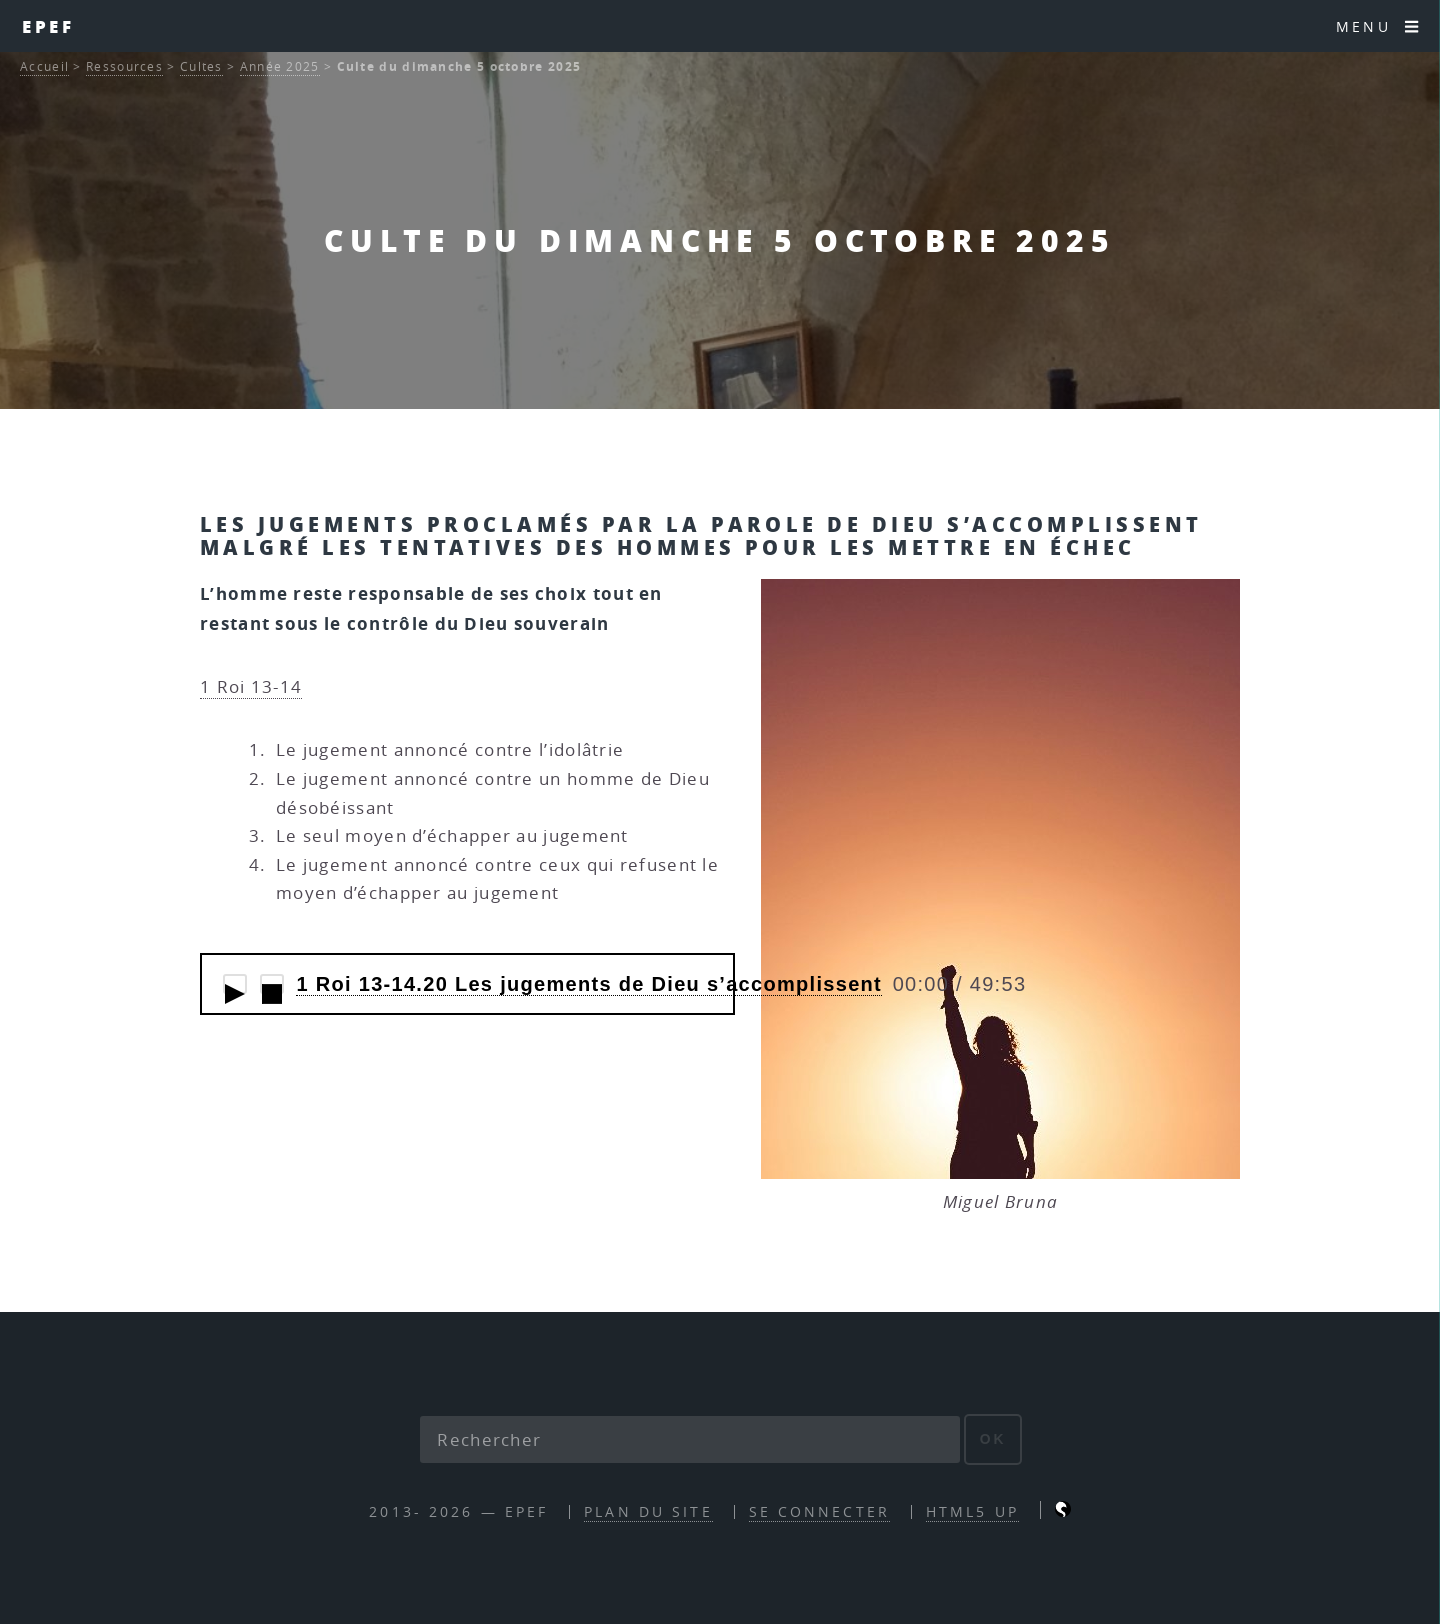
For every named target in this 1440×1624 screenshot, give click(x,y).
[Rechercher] (690, 1440)
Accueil (44, 66)
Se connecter (819, 1511)
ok (993, 1439)
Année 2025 (280, 66)
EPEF (49, 26)
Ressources (124, 66)
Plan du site (648, 1511)
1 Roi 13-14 (251, 686)
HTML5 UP (972, 1511)
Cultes (201, 66)
